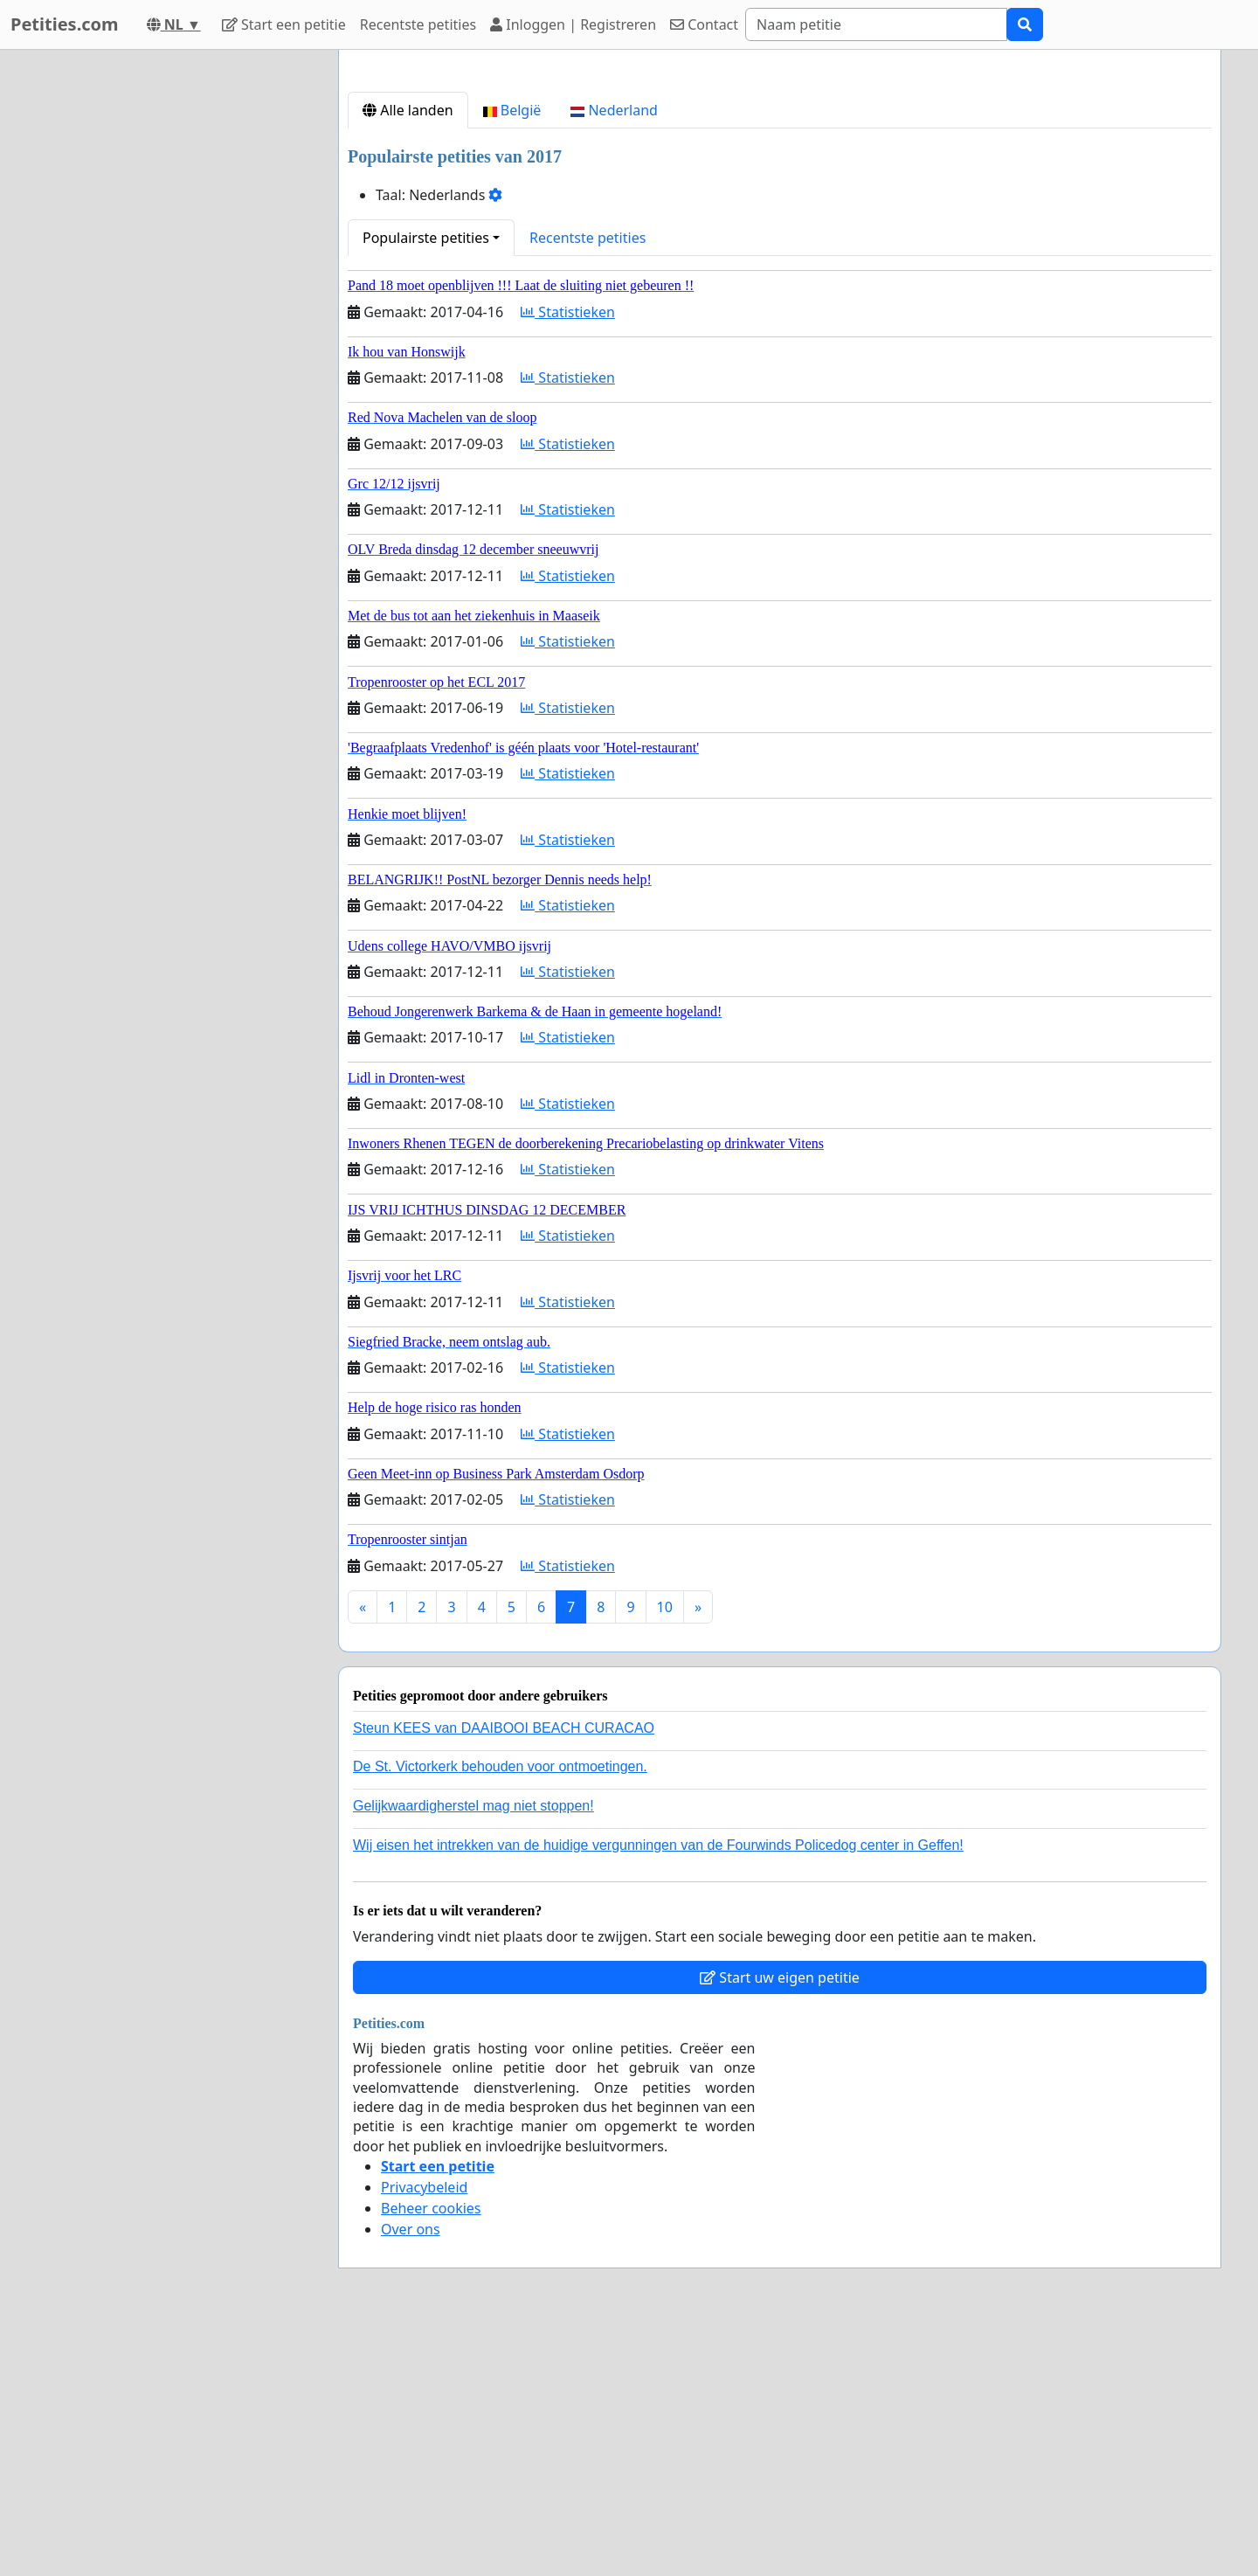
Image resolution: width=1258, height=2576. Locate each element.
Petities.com (64, 24)
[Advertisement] (780, 200)
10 (665, 1851)
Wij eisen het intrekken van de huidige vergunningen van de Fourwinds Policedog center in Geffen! (658, 2089)
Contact (704, 24)
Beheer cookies (431, 2452)
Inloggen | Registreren (573, 24)
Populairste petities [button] (426, 482)
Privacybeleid (424, 2431)
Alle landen (408, 354)
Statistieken (568, 556)
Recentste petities (418, 24)
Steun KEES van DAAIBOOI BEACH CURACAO (503, 1972)
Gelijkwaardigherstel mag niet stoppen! (473, 2050)
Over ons (410, 2473)
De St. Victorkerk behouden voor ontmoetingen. (500, 2011)
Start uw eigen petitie (780, 2222)
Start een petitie (284, 24)
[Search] (876, 24)
